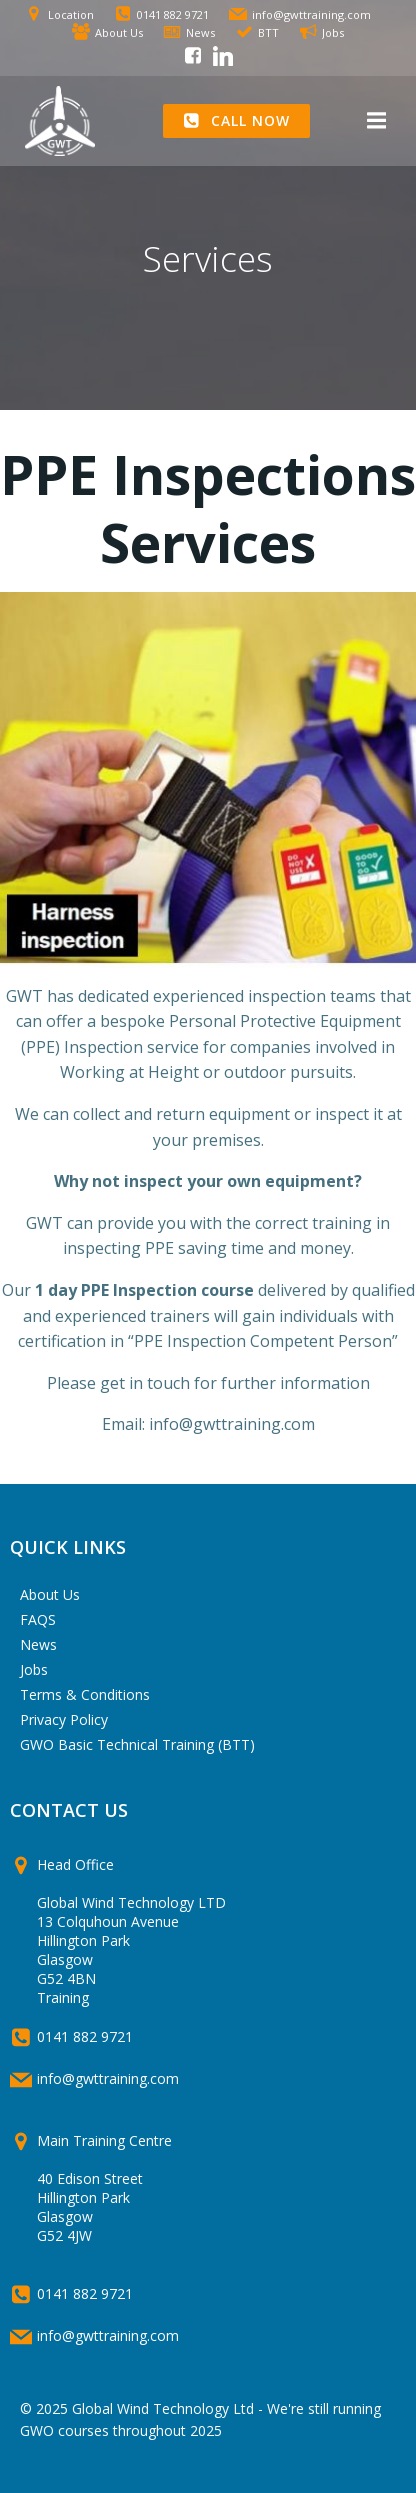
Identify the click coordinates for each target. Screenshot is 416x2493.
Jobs (34, 1669)
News (38, 1644)
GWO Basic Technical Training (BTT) (137, 1744)
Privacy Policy (64, 1719)
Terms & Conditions (85, 1694)
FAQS (38, 1619)
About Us (50, 1594)
